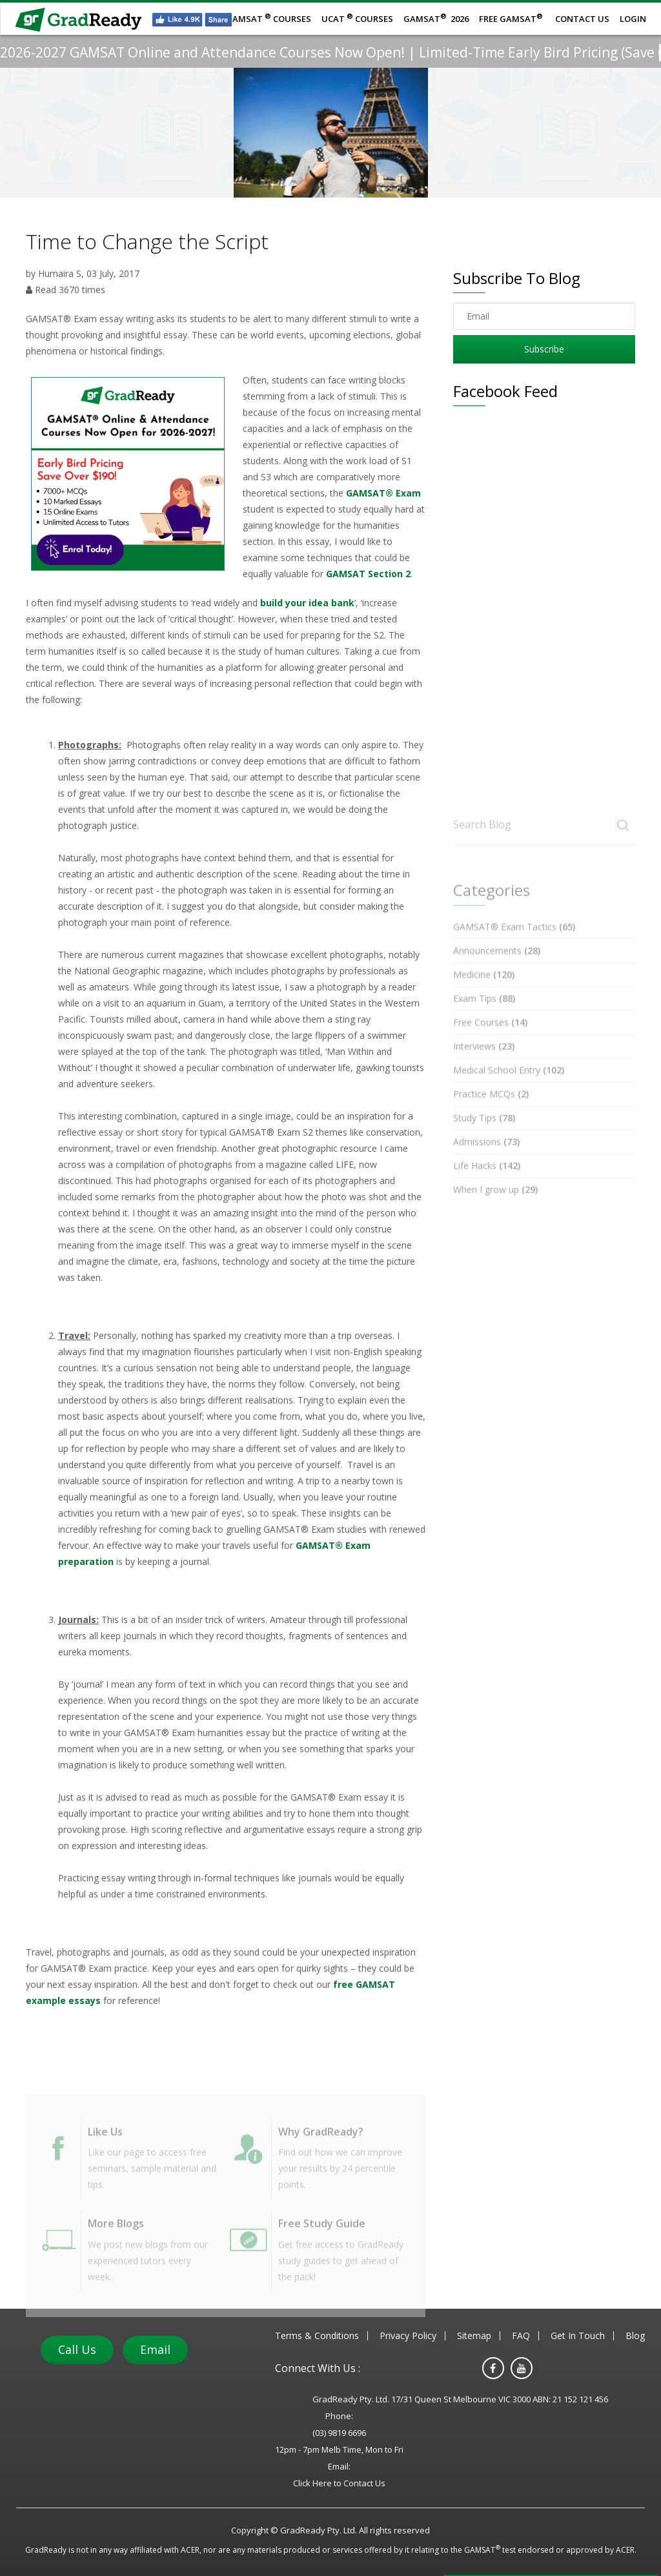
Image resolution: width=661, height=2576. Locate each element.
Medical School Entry (508, 1088)
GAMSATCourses (268, 18)
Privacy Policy (408, 2335)
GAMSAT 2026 (436, 18)
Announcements (496, 969)
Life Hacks (486, 1184)
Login (633, 19)
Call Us (77, 2349)
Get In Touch (578, 2335)
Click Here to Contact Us (339, 2483)
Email (155, 2349)
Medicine (483, 992)
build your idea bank (307, 603)
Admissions (486, 1160)
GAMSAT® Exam (383, 493)
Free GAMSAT (511, 18)
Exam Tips (484, 1016)
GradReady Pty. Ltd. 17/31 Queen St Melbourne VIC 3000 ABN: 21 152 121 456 (460, 2399)
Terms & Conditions (317, 2335)
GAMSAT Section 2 (368, 573)
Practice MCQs (491, 1112)
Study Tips (484, 1136)
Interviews (483, 1064)
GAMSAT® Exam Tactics (514, 945)
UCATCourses (357, 18)
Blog (635, 2335)
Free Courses (490, 1040)
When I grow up (495, 1207)
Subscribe (544, 349)
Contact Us (582, 19)
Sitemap (474, 2335)
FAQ (521, 2335)
